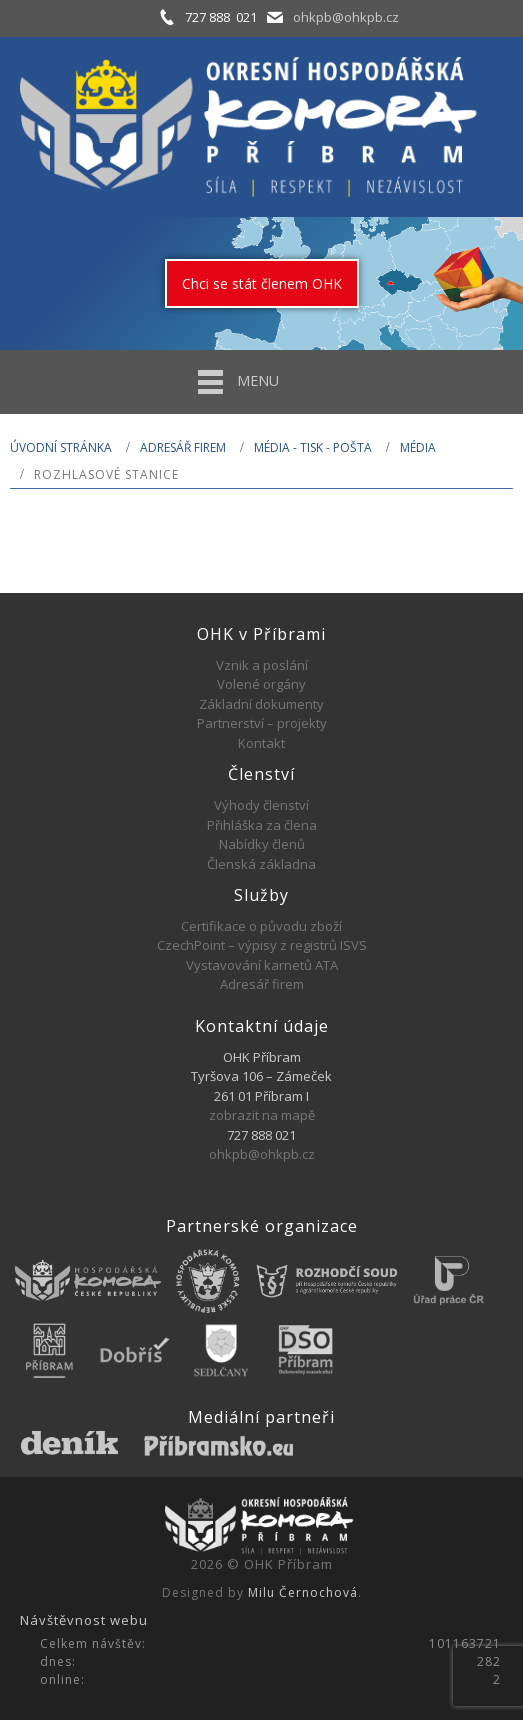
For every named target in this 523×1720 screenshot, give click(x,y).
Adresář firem (183, 447)
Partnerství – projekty (262, 723)
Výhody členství (261, 805)
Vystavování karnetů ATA (262, 965)
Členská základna (261, 864)
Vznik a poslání (262, 665)
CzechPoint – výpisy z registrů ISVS (262, 945)
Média (418, 447)
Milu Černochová (303, 1592)
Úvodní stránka (61, 447)
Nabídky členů (262, 844)
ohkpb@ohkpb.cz (346, 17)
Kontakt (261, 743)
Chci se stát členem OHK (262, 283)
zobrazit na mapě (262, 1115)
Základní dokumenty (261, 704)
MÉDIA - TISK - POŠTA (313, 447)
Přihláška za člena (262, 825)
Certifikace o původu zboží (261, 926)
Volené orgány (261, 684)
